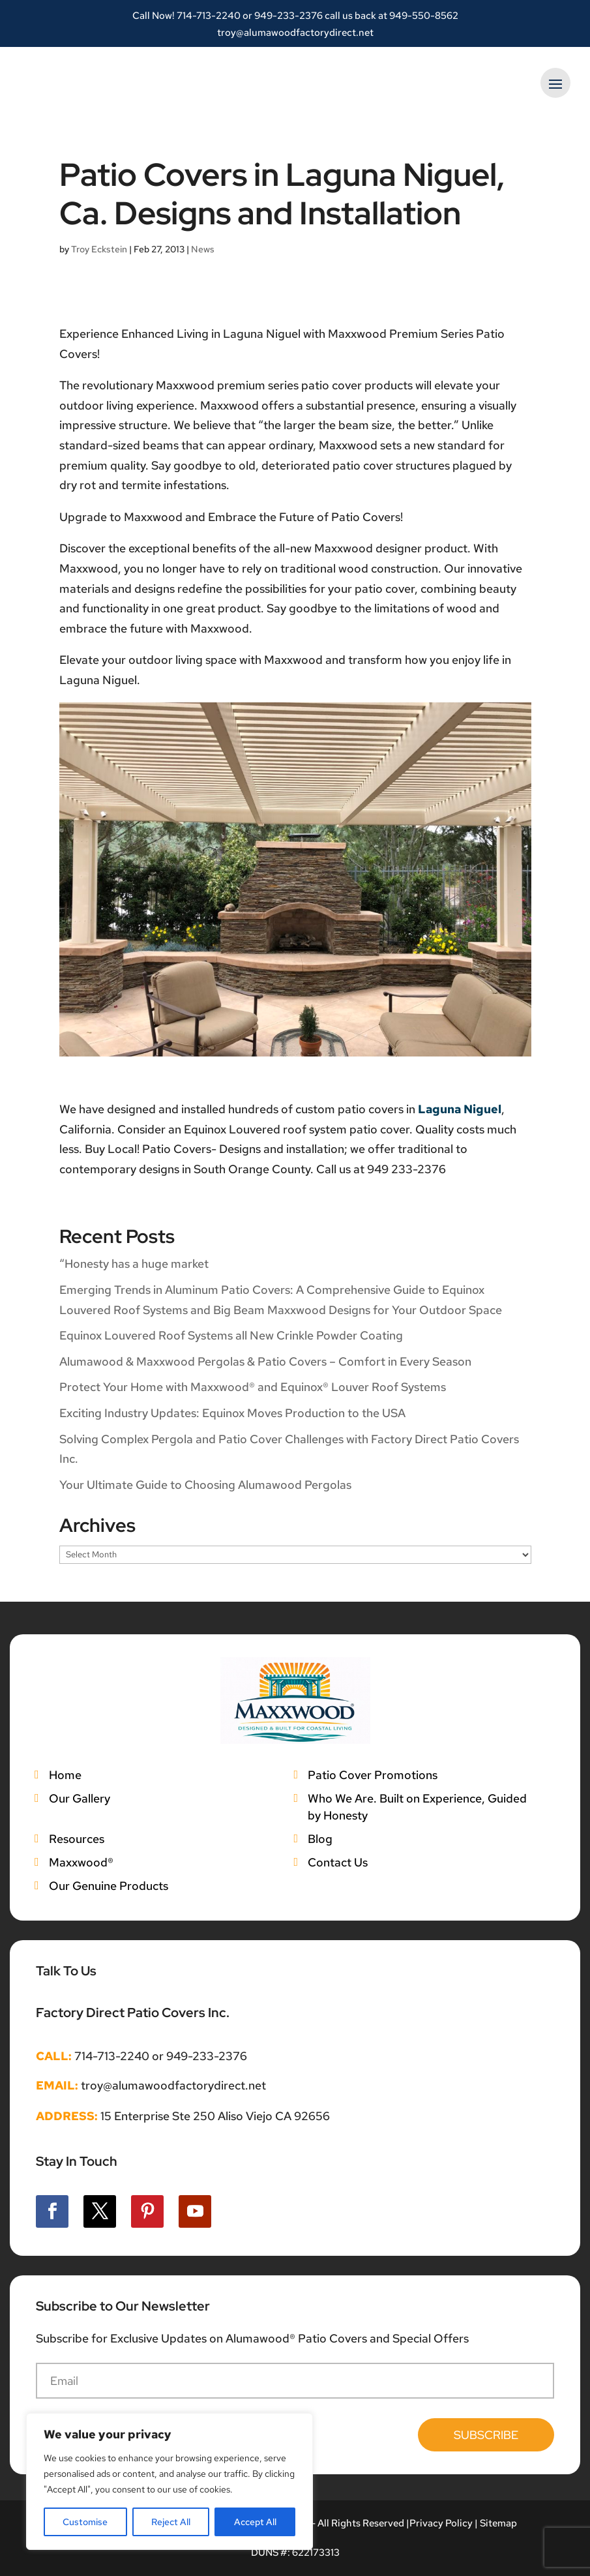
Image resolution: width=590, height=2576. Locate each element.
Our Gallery (79, 1798)
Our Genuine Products (108, 1885)
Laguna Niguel (459, 1108)
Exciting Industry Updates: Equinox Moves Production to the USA (232, 1412)
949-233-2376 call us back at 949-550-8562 (356, 15)
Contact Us (338, 1862)
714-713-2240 (209, 15)
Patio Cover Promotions (372, 1774)
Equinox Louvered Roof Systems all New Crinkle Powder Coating (231, 1335)
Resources (76, 1838)
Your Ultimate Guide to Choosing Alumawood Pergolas (205, 1484)
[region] (169, 2481)
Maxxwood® (81, 1862)
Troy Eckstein (99, 249)
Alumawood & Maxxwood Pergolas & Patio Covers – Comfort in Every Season (265, 1361)
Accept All (255, 2522)
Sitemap (498, 2523)
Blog (320, 1838)
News (202, 249)
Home (65, 1774)
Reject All (170, 2522)
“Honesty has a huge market (134, 1263)
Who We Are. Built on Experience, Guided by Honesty (417, 1807)
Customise (85, 2522)
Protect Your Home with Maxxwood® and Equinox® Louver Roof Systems (252, 1386)
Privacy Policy (441, 2523)
